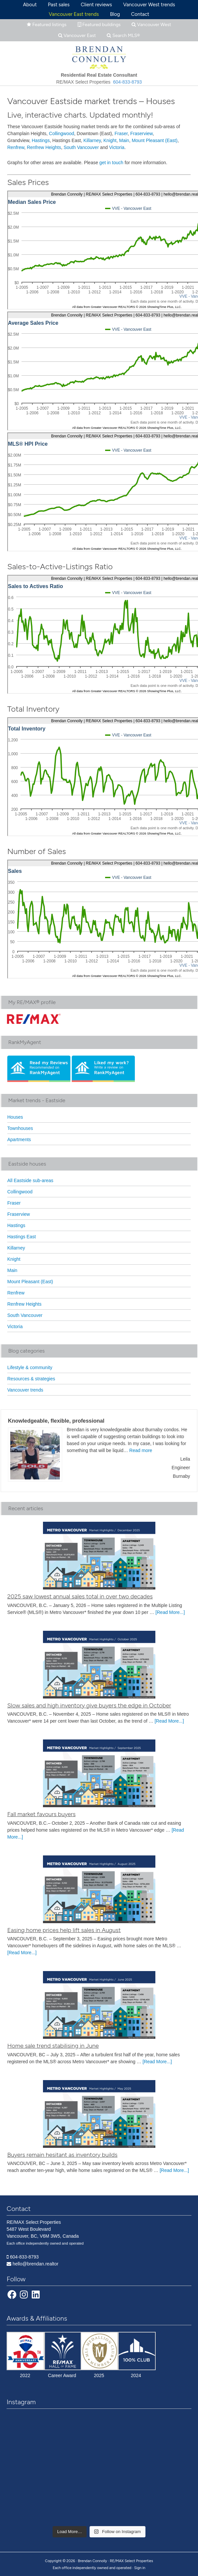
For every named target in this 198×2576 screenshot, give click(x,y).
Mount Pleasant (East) (155, 140)
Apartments (19, 1139)
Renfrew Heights (44, 147)
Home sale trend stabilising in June (53, 2045)
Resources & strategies (31, 1378)
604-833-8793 (127, 82)
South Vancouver (81, 147)
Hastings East (21, 1236)
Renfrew (15, 147)
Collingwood (61, 133)
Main (124, 140)
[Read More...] (170, 1612)
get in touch (111, 162)
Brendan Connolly (99, 56)
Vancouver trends (25, 1390)
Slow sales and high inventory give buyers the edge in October (89, 1705)
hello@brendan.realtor (36, 2263)
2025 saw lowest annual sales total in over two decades (80, 1596)
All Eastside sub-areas (30, 1180)
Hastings (41, 140)
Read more (140, 1450)
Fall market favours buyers (41, 1814)
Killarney (92, 140)
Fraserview (141, 133)
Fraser (121, 133)
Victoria (116, 147)
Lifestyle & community (29, 1367)
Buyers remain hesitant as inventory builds (62, 2154)
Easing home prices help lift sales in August (64, 1930)
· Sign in (138, 2567)
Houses (15, 1117)
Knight (110, 140)
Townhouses (20, 1128)
